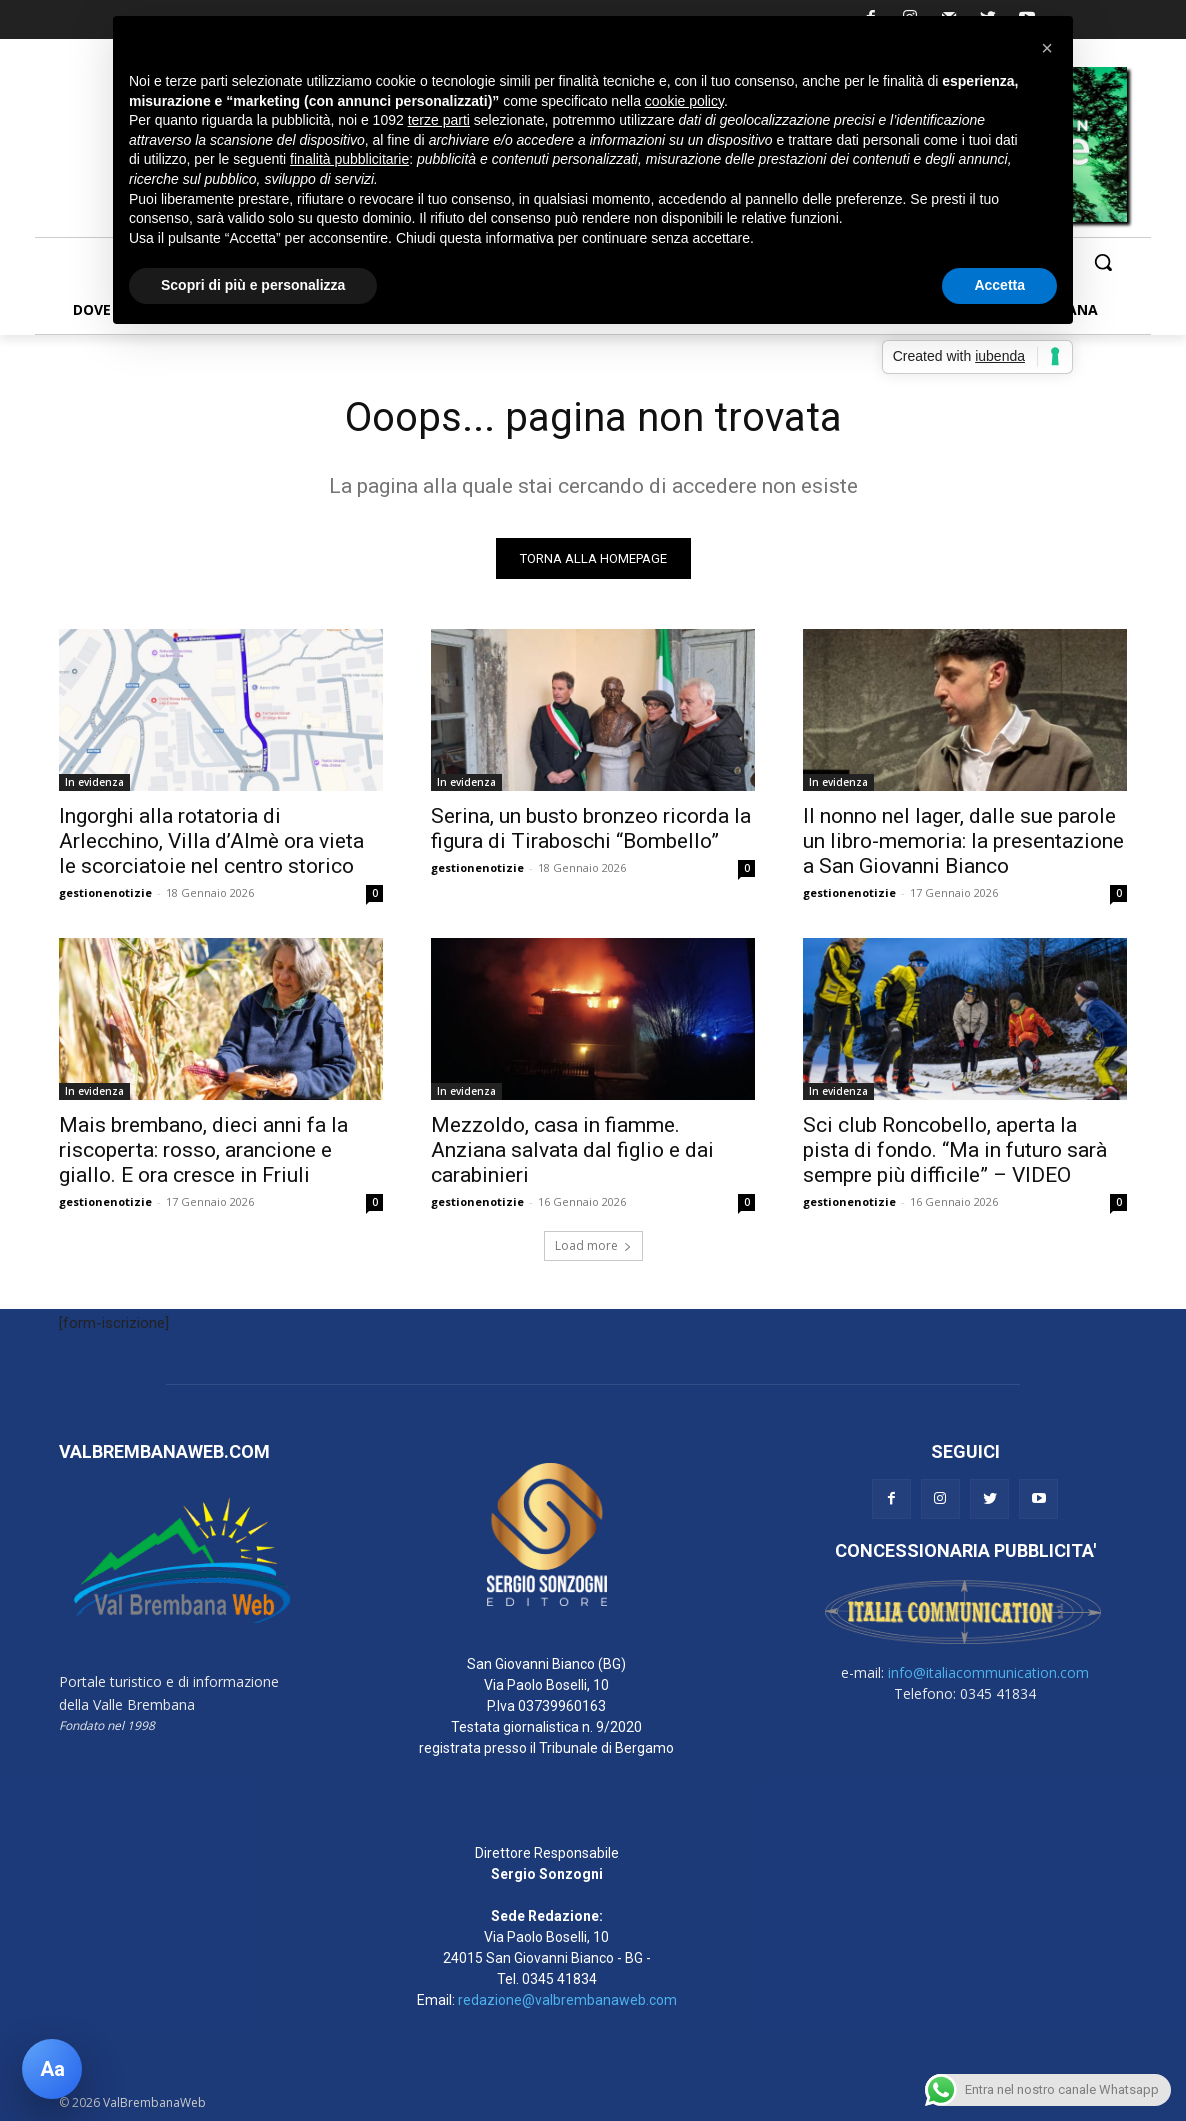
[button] (1103, 262)
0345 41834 (559, 1979)
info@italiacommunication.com (988, 1672)
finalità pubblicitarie (349, 159)
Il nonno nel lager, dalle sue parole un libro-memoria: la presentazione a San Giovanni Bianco (963, 841)
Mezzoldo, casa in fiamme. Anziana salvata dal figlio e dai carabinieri (572, 1150)
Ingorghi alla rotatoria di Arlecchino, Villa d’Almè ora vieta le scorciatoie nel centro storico (211, 841)
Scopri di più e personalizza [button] (253, 285)
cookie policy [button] (684, 101)
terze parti (439, 120)
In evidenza (94, 782)
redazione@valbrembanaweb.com (567, 2000)
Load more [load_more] (593, 1245)
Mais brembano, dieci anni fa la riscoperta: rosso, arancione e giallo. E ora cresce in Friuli (203, 1150)
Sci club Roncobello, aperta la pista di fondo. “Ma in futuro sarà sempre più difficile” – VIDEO (955, 1150)
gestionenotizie (105, 892)
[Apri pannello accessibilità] (52, 2069)
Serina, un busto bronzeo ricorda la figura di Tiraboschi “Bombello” (591, 828)
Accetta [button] (999, 285)
